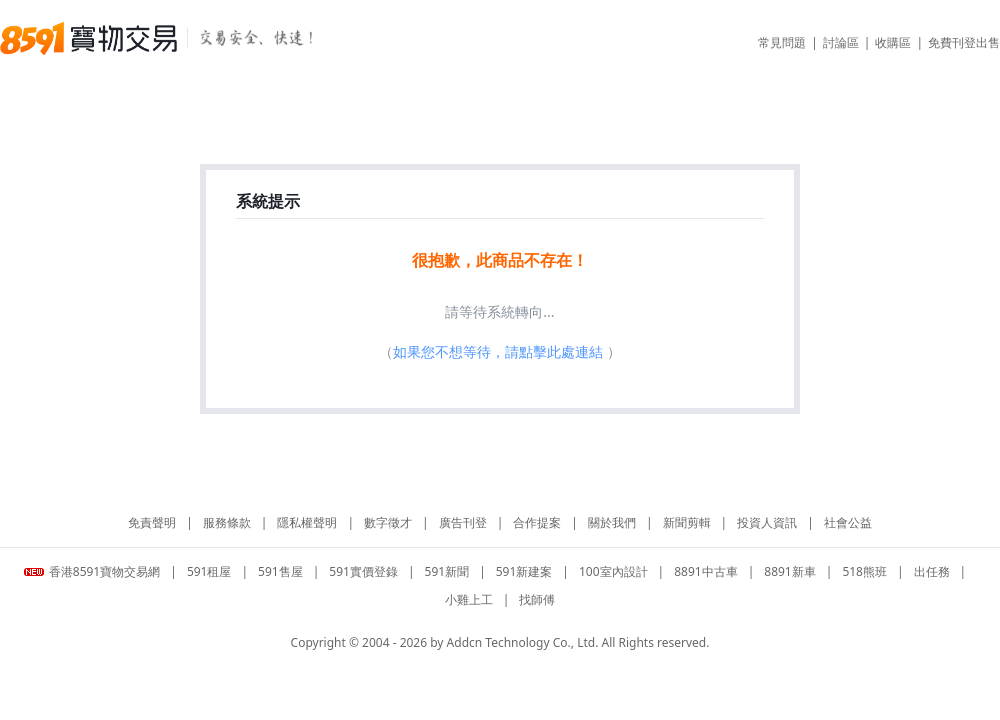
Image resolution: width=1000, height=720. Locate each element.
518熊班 (864, 571)
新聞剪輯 (687, 522)
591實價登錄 (363, 571)
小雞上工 (469, 599)
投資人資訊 (767, 522)
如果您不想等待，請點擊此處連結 (498, 351)
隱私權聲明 (307, 522)
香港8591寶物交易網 (92, 571)
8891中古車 (705, 571)
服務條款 (227, 522)
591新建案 (524, 571)
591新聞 (447, 571)
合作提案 (537, 522)
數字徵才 (388, 522)
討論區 (841, 42)
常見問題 (782, 42)
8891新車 (789, 571)
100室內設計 (613, 571)
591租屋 (209, 571)
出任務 (932, 571)
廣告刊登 (463, 522)
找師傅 (537, 599)
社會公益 (848, 522)
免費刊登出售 (964, 42)
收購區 (893, 42)
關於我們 (612, 522)
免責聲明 (152, 522)
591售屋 (280, 571)
